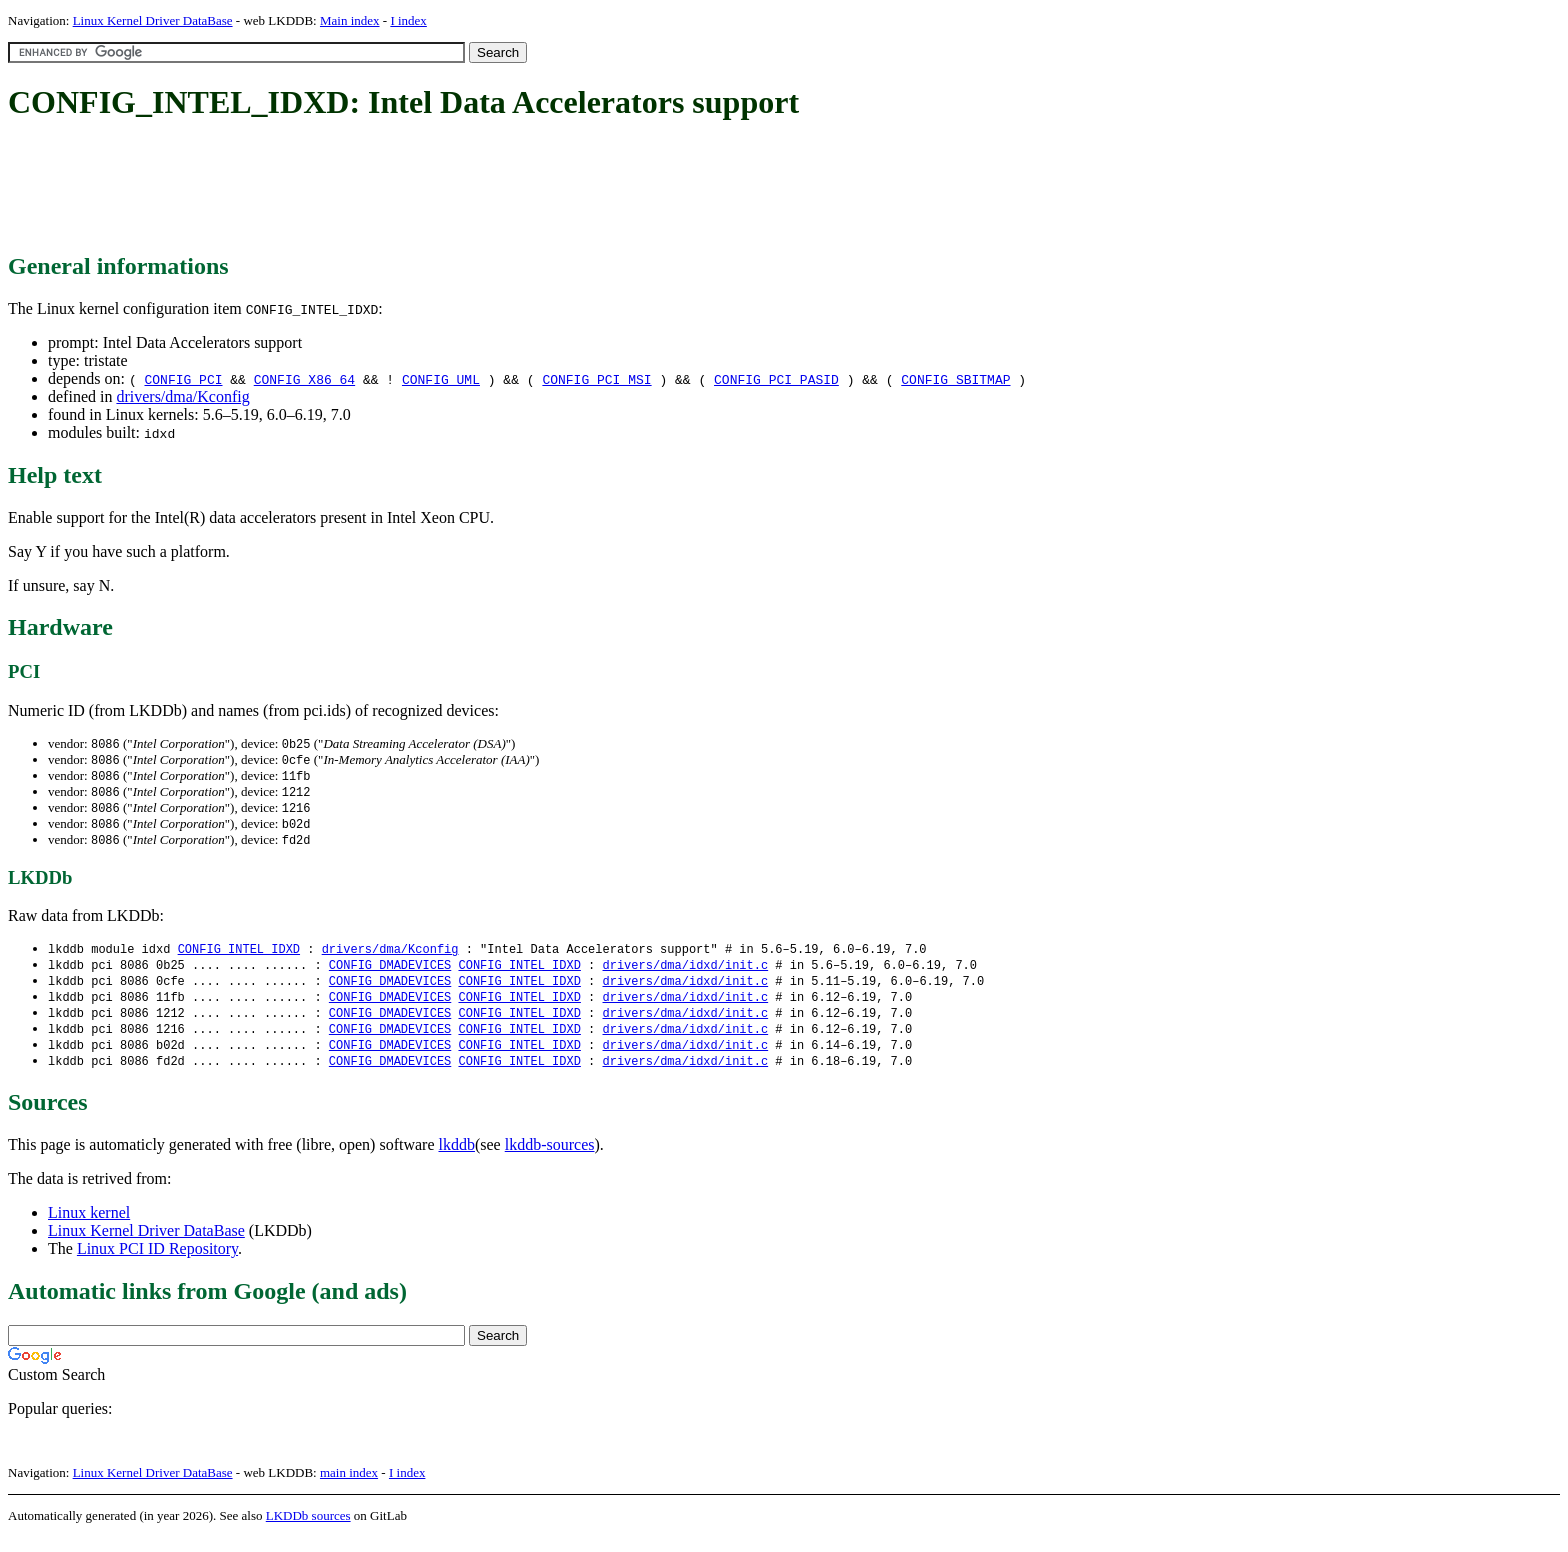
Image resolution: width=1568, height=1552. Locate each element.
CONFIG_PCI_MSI (596, 379)
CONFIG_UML (441, 379)
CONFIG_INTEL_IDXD (239, 956)
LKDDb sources (308, 1530)
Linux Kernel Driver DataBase (153, 20)
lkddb (457, 1159)
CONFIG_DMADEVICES (390, 973)
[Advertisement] (372, 188)
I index (408, 20)
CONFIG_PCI (183, 379)
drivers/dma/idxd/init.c (685, 973)
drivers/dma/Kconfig (182, 396)
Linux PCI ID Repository (157, 1263)
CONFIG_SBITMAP (955, 379)
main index (349, 1487)
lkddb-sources (550, 1159)
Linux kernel (89, 1227)
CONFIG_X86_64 (304, 379)
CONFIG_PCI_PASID (776, 379)
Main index (350, 20)
